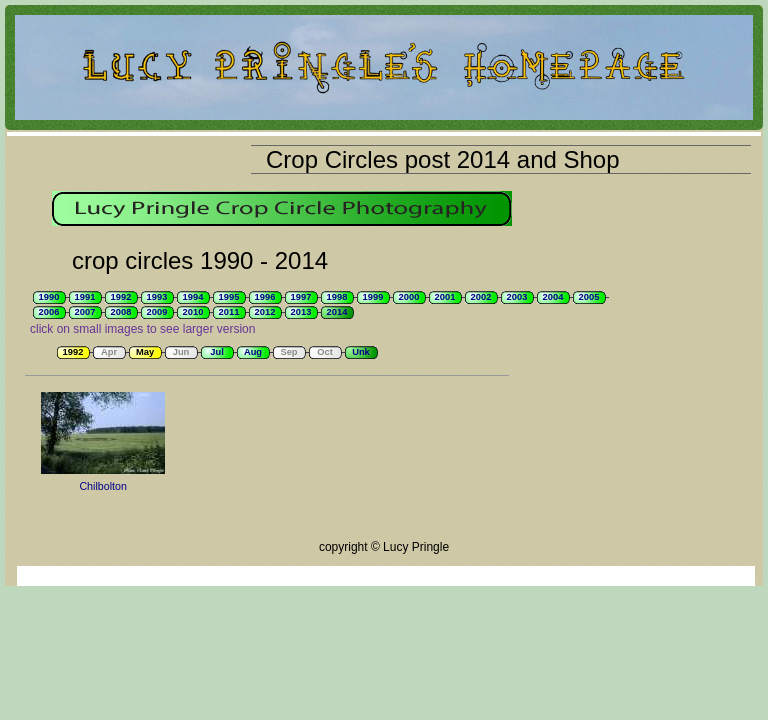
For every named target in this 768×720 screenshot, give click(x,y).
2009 (157, 312)
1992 (121, 297)
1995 (229, 297)
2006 (49, 312)
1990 (49, 297)
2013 (301, 312)
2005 (589, 297)
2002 (481, 297)
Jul (216, 352)
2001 (445, 297)
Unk (361, 352)
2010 (193, 312)
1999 (373, 297)
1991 (85, 297)
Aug (253, 352)
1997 (301, 297)
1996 (265, 297)
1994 (193, 297)
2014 (337, 312)
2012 (265, 312)
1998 (337, 297)
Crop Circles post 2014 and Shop (443, 159)
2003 (517, 297)
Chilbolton (102, 486)
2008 (121, 312)
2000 (409, 297)
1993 (157, 297)
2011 (229, 312)
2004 (553, 297)
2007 (85, 312)
